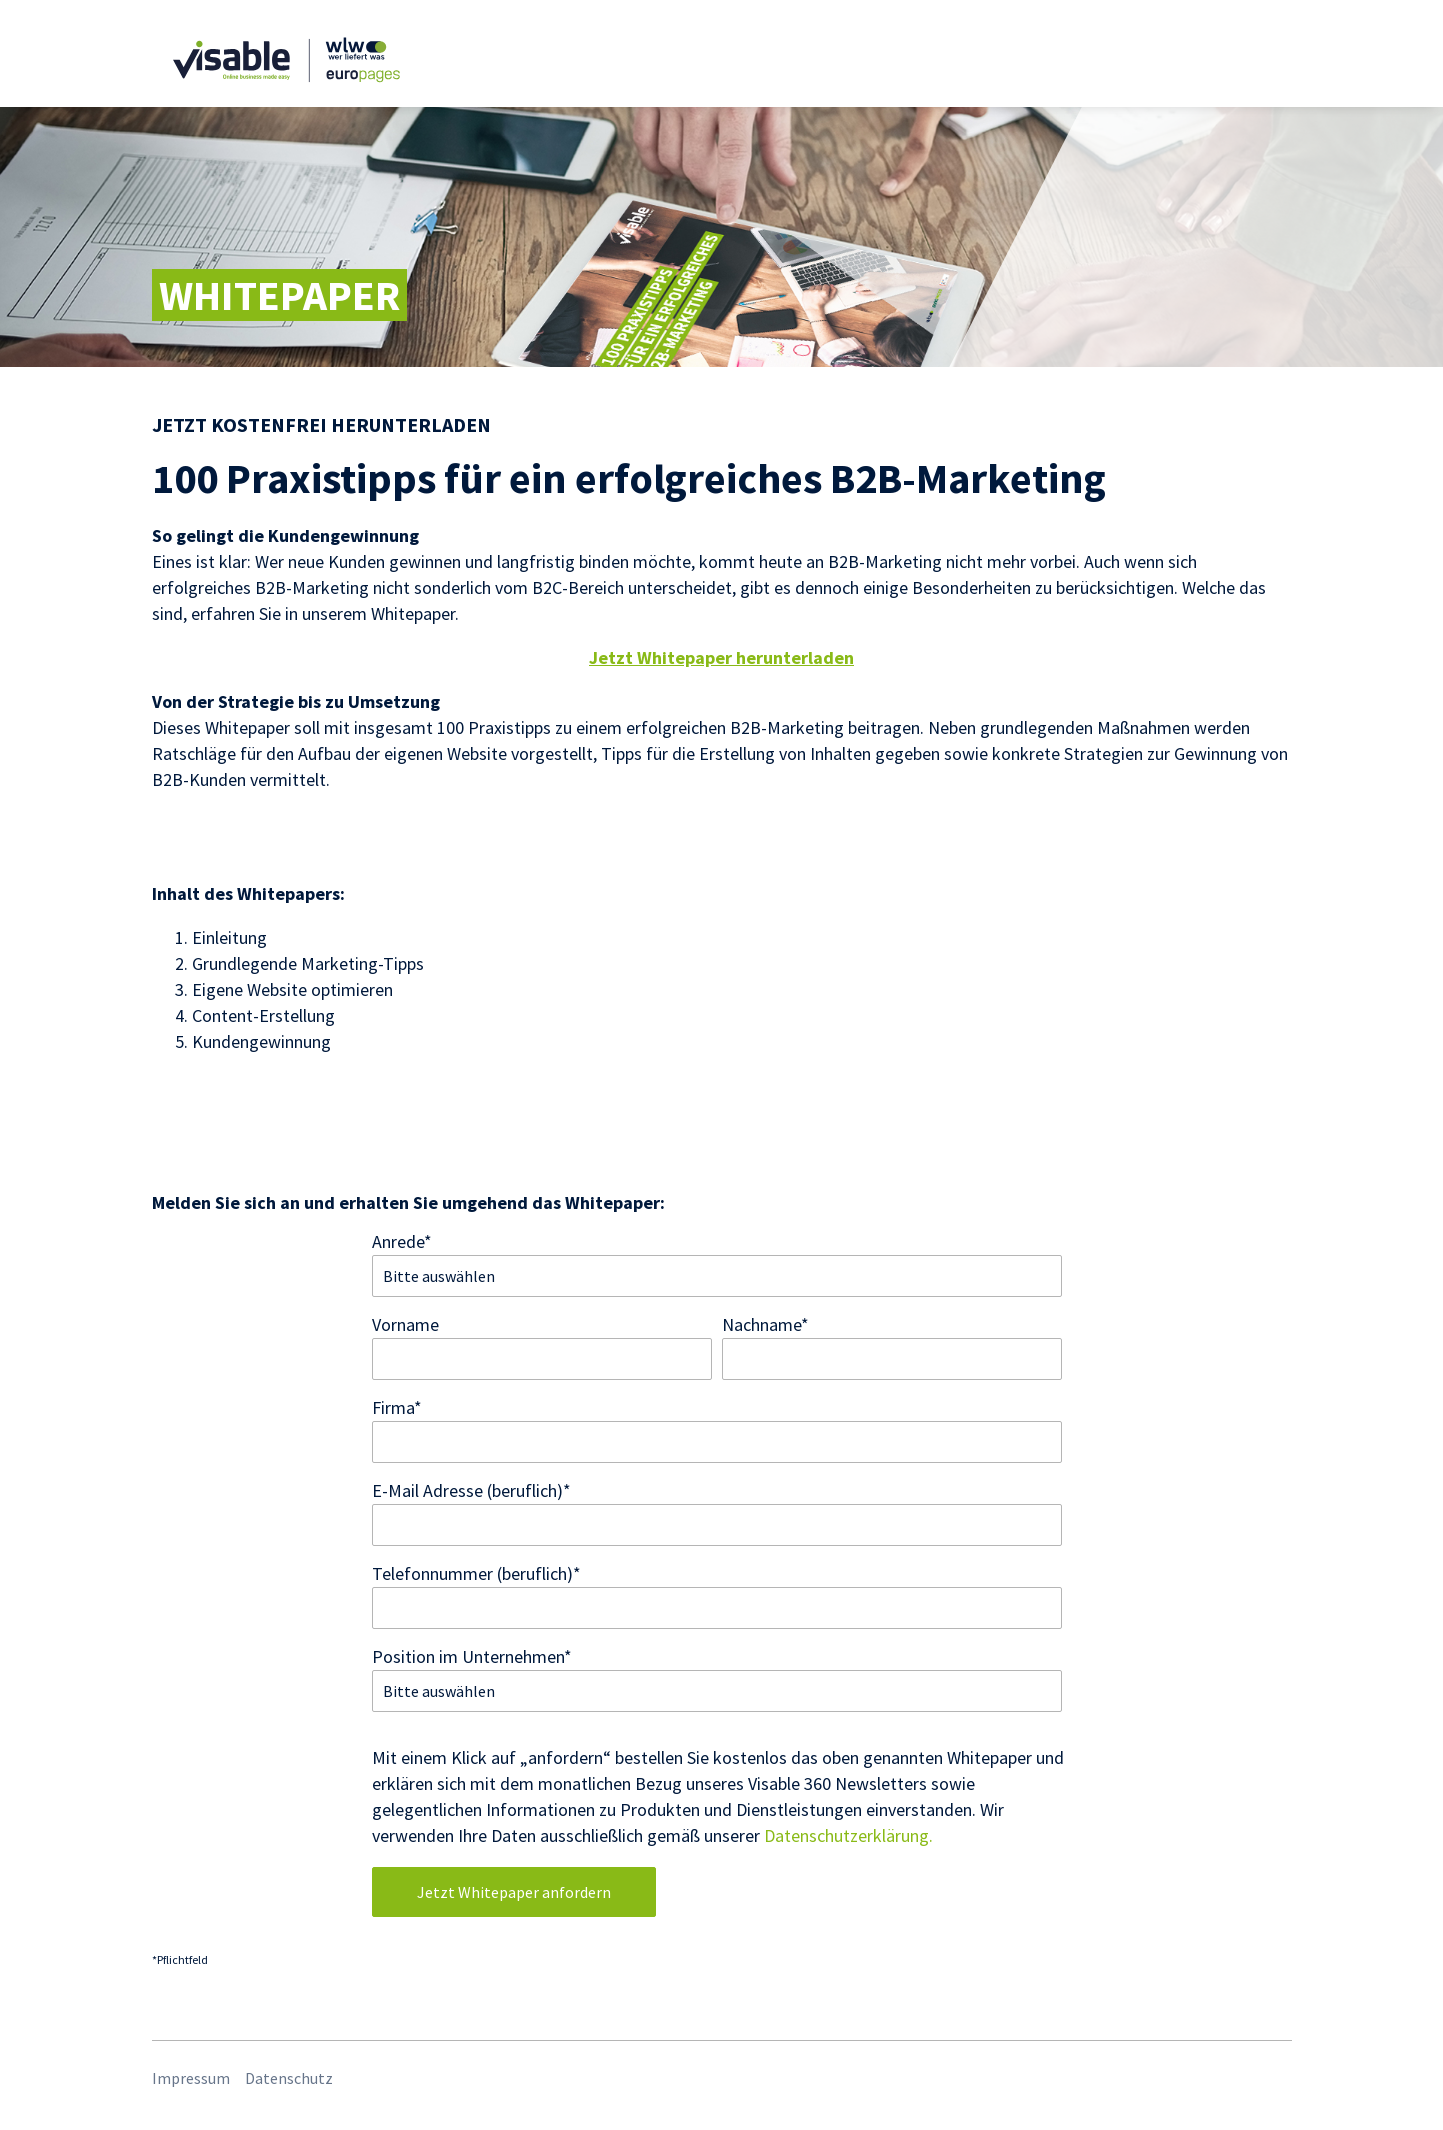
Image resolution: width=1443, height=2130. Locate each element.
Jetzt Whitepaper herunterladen (721, 657)
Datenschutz (289, 2078)
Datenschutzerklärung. (848, 1835)
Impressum (191, 2078)
